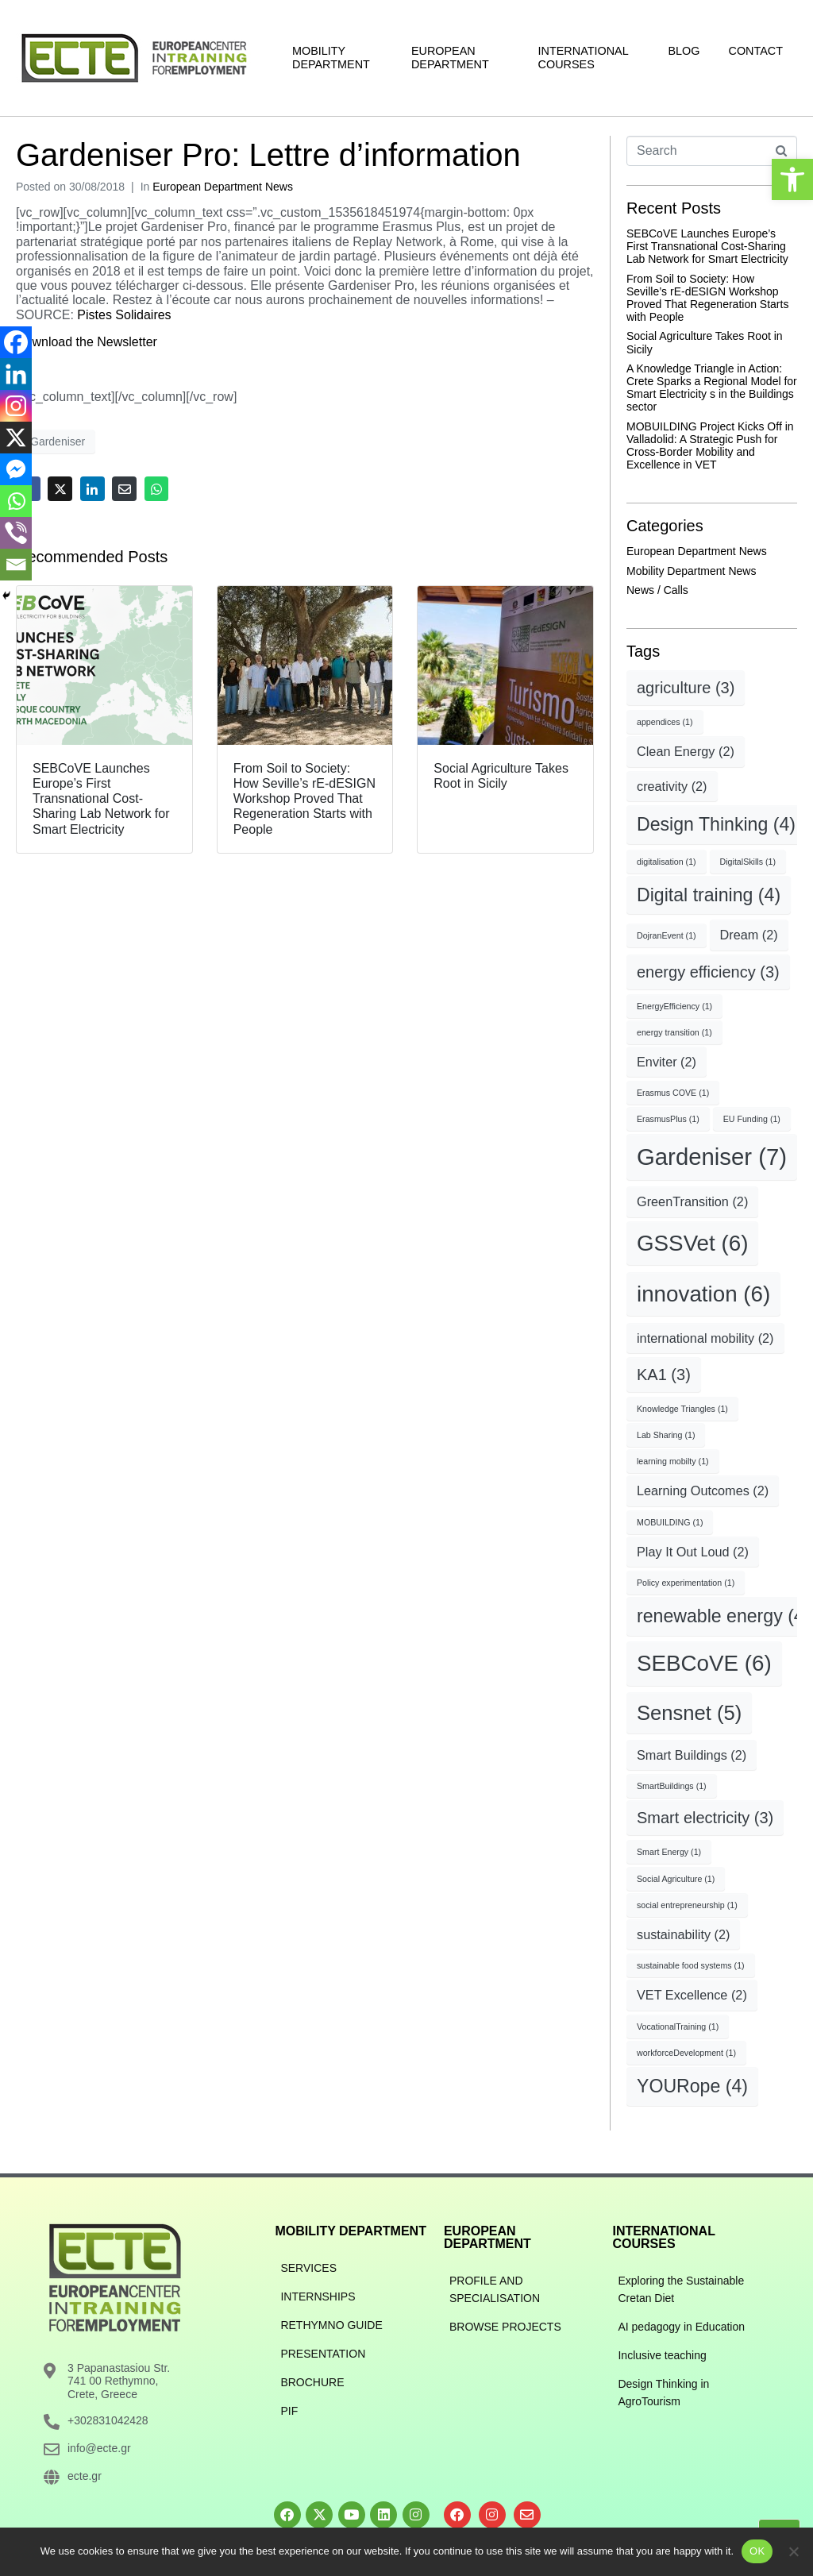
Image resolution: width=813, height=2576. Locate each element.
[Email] (16, 564)
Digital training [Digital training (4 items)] (708, 895)
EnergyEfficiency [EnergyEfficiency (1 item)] (674, 1006)
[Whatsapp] (16, 501)
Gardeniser (57, 441)
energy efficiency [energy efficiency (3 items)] (708, 972)
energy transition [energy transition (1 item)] (674, 1032)
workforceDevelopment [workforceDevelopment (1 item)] (686, 2052)
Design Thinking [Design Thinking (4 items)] (716, 824)
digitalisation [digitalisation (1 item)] (666, 861)
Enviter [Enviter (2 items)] (666, 1062)
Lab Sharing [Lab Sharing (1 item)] (666, 1435)
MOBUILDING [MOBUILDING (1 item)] (670, 1522)
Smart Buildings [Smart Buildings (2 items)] (691, 1755)
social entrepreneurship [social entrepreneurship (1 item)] (687, 1905)
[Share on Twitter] (60, 488)
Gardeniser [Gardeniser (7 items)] (712, 1156)
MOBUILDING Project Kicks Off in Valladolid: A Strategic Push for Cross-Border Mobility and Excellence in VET (710, 445)
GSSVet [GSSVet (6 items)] (692, 1243)
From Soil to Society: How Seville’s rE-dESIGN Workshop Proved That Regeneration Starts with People (707, 297)
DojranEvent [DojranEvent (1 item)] (666, 935)
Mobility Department (331, 57)
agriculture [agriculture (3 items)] (685, 687)
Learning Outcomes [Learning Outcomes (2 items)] (703, 1490)
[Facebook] (16, 342)
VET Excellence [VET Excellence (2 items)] (692, 1995)
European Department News (222, 186)
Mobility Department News (691, 571)
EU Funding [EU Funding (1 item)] (751, 1119)
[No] (793, 2551)
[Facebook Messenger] (16, 469)
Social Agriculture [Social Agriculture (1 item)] (676, 1879)
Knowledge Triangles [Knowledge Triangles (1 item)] (682, 1408)
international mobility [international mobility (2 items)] (705, 1338)
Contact (756, 50)
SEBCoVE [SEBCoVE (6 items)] (704, 1663)
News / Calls (657, 590)
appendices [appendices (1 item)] (665, 722)
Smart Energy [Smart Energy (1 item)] (669, 1852)
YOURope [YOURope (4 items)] (692, 2086)
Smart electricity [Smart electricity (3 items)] (705, 1817)
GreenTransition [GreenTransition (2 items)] (692, 1201)
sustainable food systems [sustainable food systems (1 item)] (691, 1965)
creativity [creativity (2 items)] (672, 786)
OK (757, 2551)
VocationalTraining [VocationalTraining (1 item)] (678, 2026)
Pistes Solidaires (124, 315)
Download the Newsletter (86, 342)
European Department (450, 57)
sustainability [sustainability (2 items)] (683, 1934)
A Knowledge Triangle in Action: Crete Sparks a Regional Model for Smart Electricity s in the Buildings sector (711, 387)
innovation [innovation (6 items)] (703, 1294)
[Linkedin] (16, 374)
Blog (684, 50)
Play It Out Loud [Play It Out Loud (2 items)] (693, 1551)
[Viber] (16, 533)
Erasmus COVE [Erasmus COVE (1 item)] (673, 1092)
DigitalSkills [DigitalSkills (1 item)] (748, 861)
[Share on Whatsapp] (156, 488)
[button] (792, 179)
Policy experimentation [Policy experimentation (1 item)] (685, 1582)
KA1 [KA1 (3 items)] (664, 1374)
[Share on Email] (124, 488)
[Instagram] (16, 406)
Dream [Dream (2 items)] (749, 934)
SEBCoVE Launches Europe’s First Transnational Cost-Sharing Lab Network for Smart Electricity (707, 246)
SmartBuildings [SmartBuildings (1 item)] (672, 1786)
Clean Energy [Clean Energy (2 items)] (685, 751)
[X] (16, 437)
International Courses (583, 57)
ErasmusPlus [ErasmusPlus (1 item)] (668, 1119)
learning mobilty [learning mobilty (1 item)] (673, 1461)
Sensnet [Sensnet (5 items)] (689, 1713)
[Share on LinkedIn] (92, 488)
